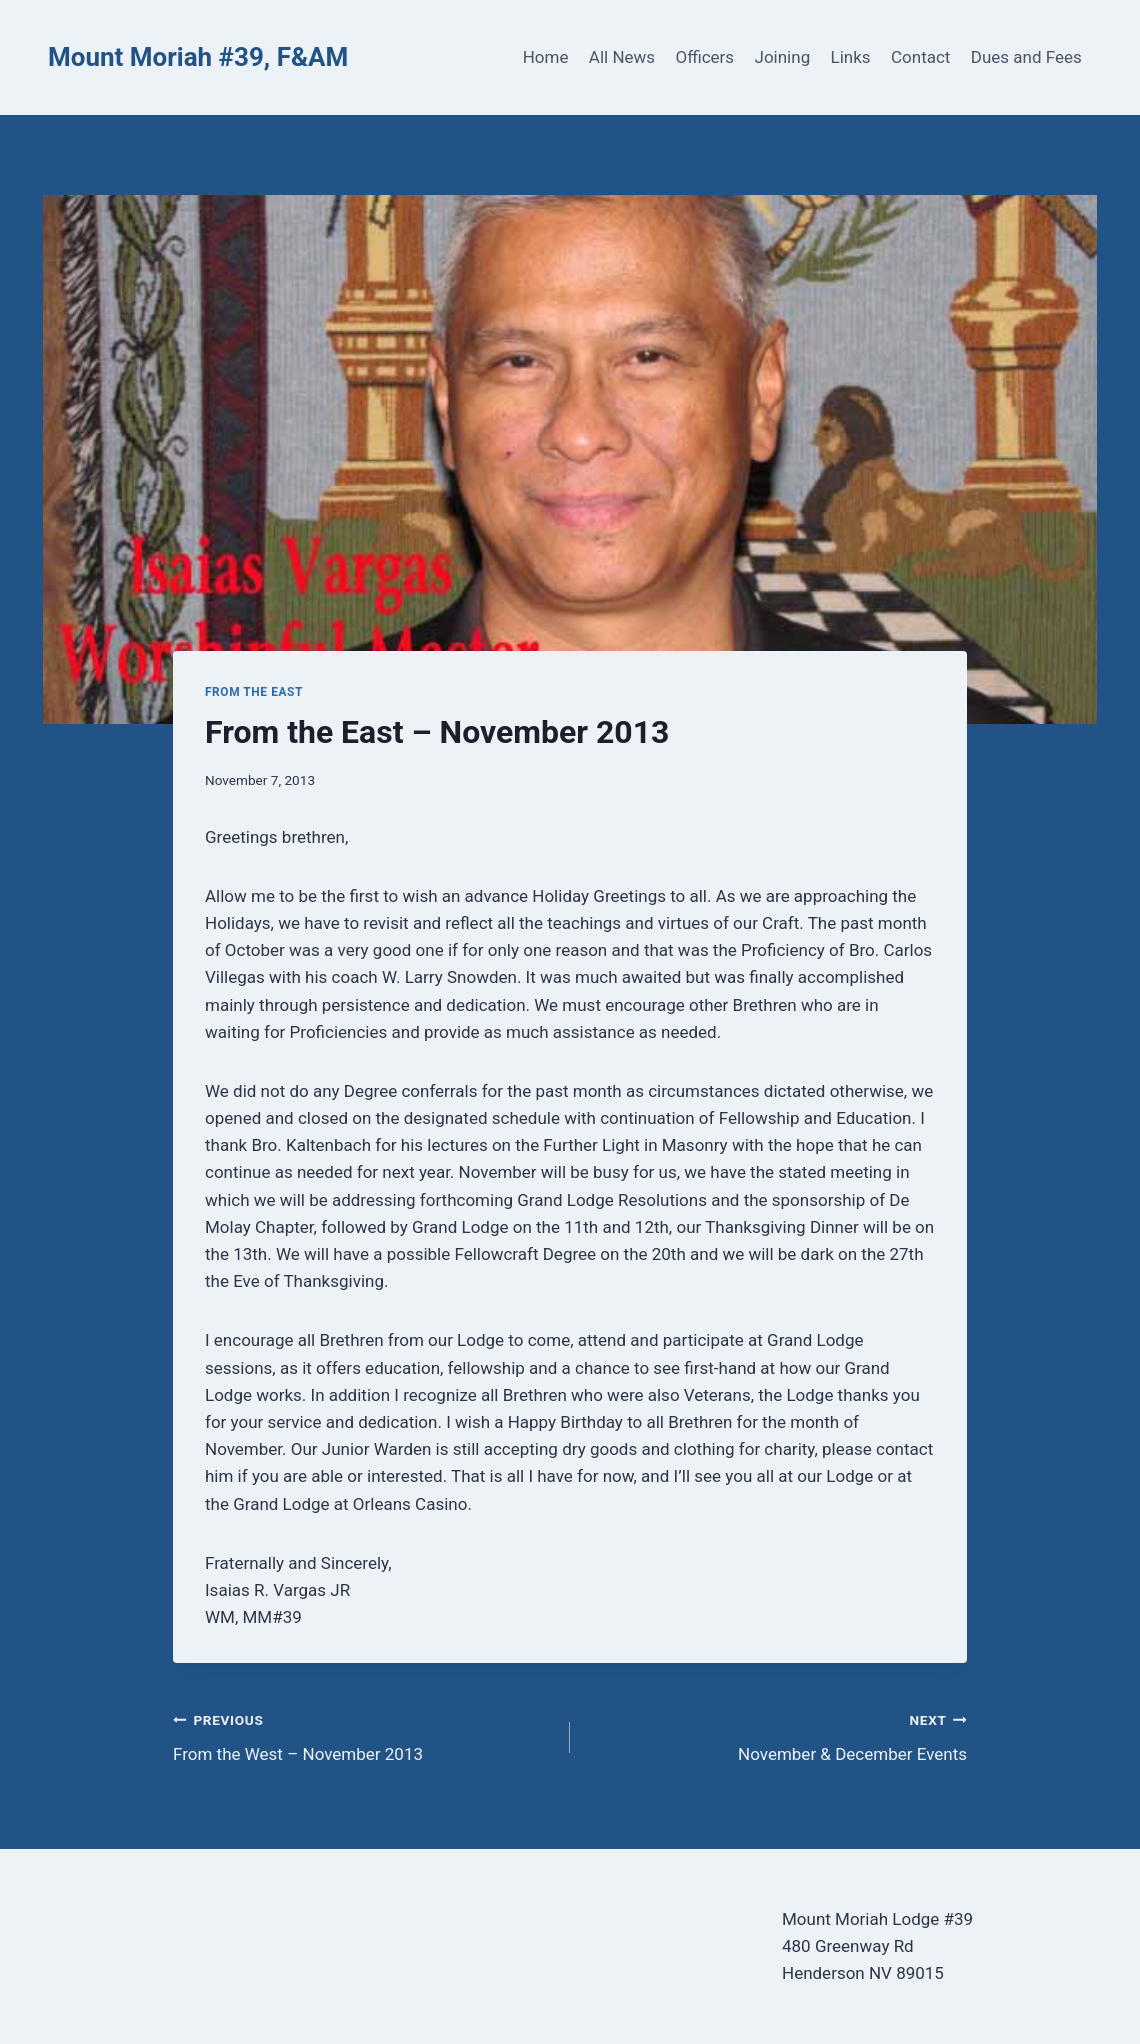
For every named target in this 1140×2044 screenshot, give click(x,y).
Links (851, 57)
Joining (783, 57)
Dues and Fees (1026, 57)
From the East (254, 692)
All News (622, 57)
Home (546, 57)
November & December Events (777, 1735)
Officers (704, 57)
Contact (920, 57)
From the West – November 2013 (363, 1735)
